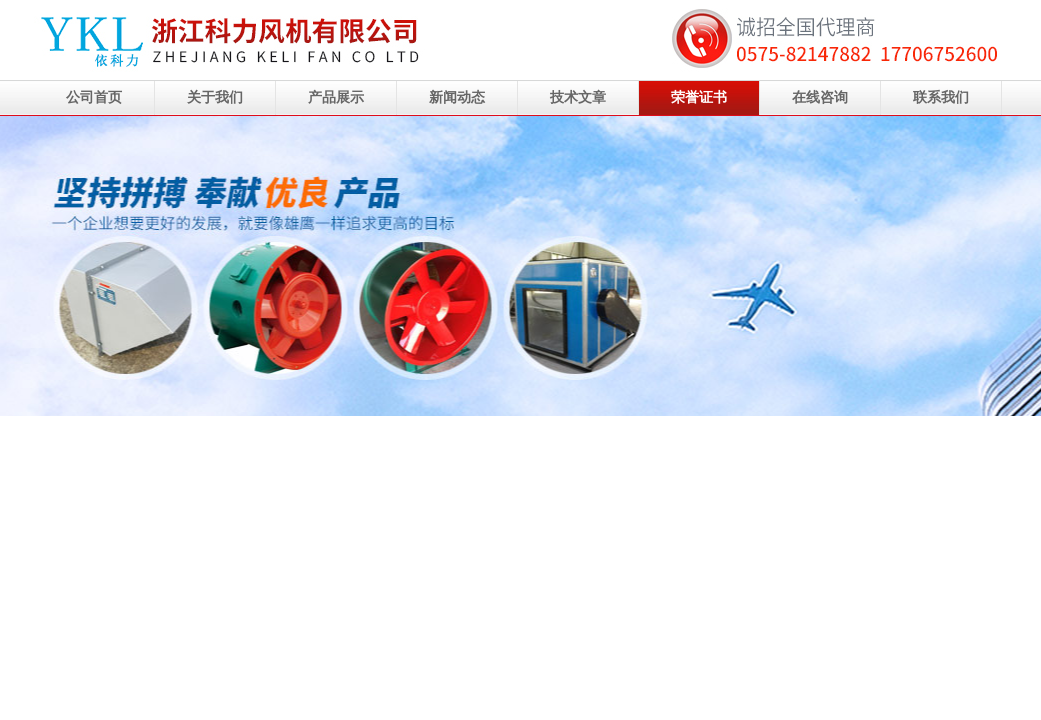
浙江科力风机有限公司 (520, 266)
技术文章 (578, 97)
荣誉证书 (699, 97)
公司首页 (94, 97)
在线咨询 (820, 97)
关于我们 (215, 97)
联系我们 (941, 97)
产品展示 (336, 97)
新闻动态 (457, 97)
